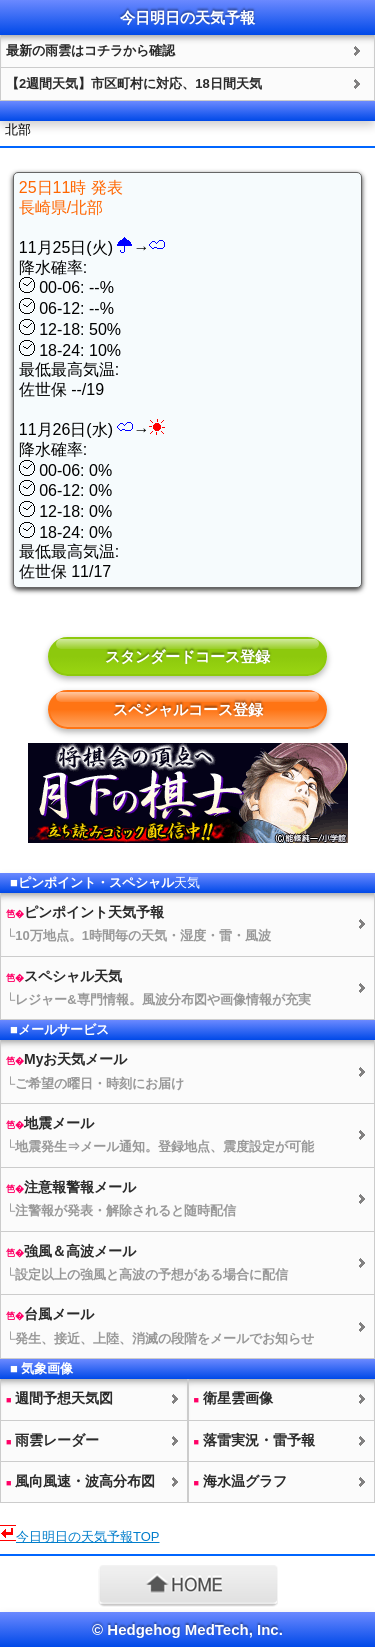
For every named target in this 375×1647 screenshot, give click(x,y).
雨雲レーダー (52, 1440)
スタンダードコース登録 (187, 656)
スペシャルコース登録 (188, 709)
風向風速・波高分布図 (80, 1481)
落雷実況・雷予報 (254, 1440)
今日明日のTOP (88, 1536)
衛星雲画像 (233, 1398)
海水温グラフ (240, 1481)
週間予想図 (59, 1398)
